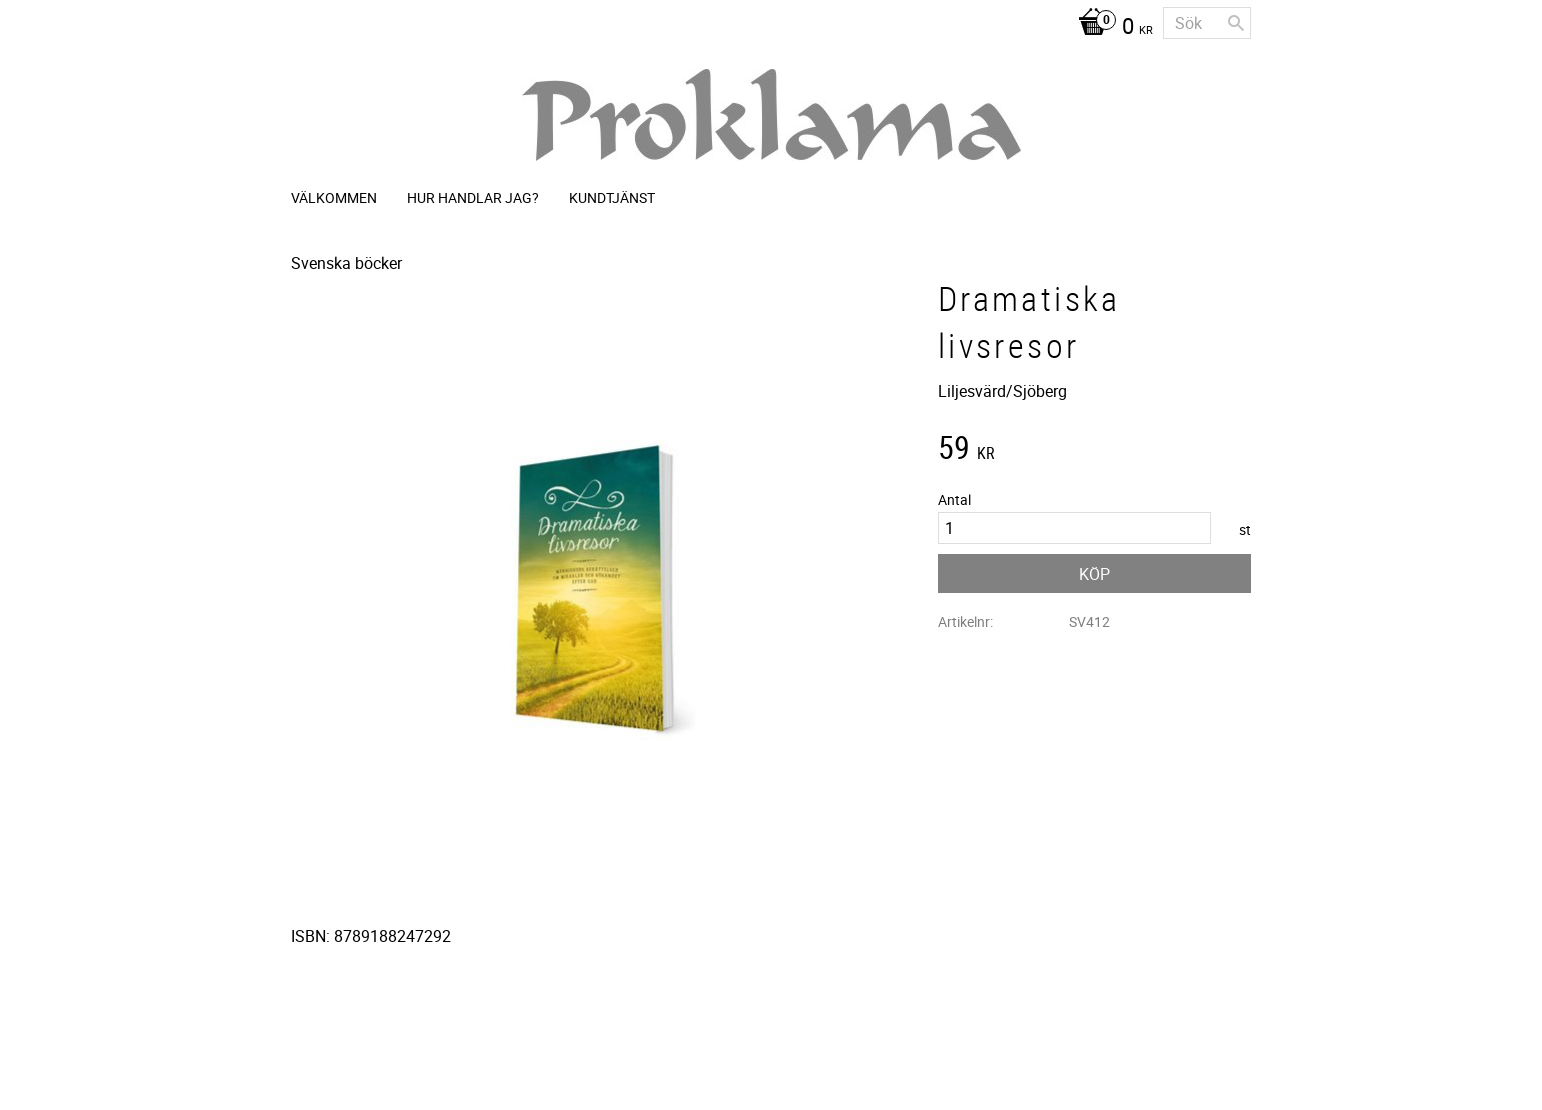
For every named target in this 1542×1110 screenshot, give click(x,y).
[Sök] (1236, 23)
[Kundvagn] (1110, 28)
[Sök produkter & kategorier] (1207, 23)
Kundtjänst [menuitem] (612, 197)
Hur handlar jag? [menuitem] (473, 197)
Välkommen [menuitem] (334, 197)
